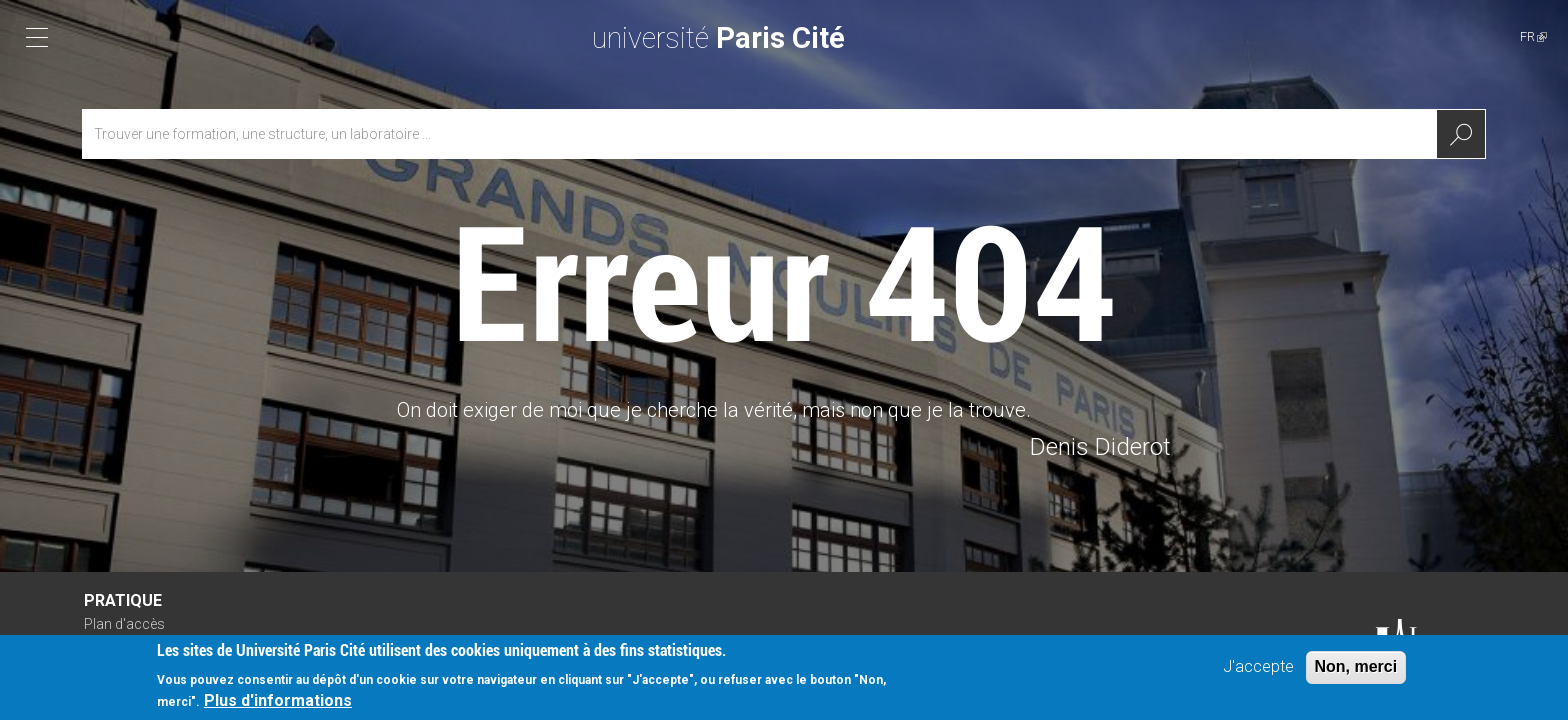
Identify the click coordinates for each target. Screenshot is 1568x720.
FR (1533, 36)
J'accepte (1258, 668)
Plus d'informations (278, 702)
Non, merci (1356, 668)
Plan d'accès (124, 624)
